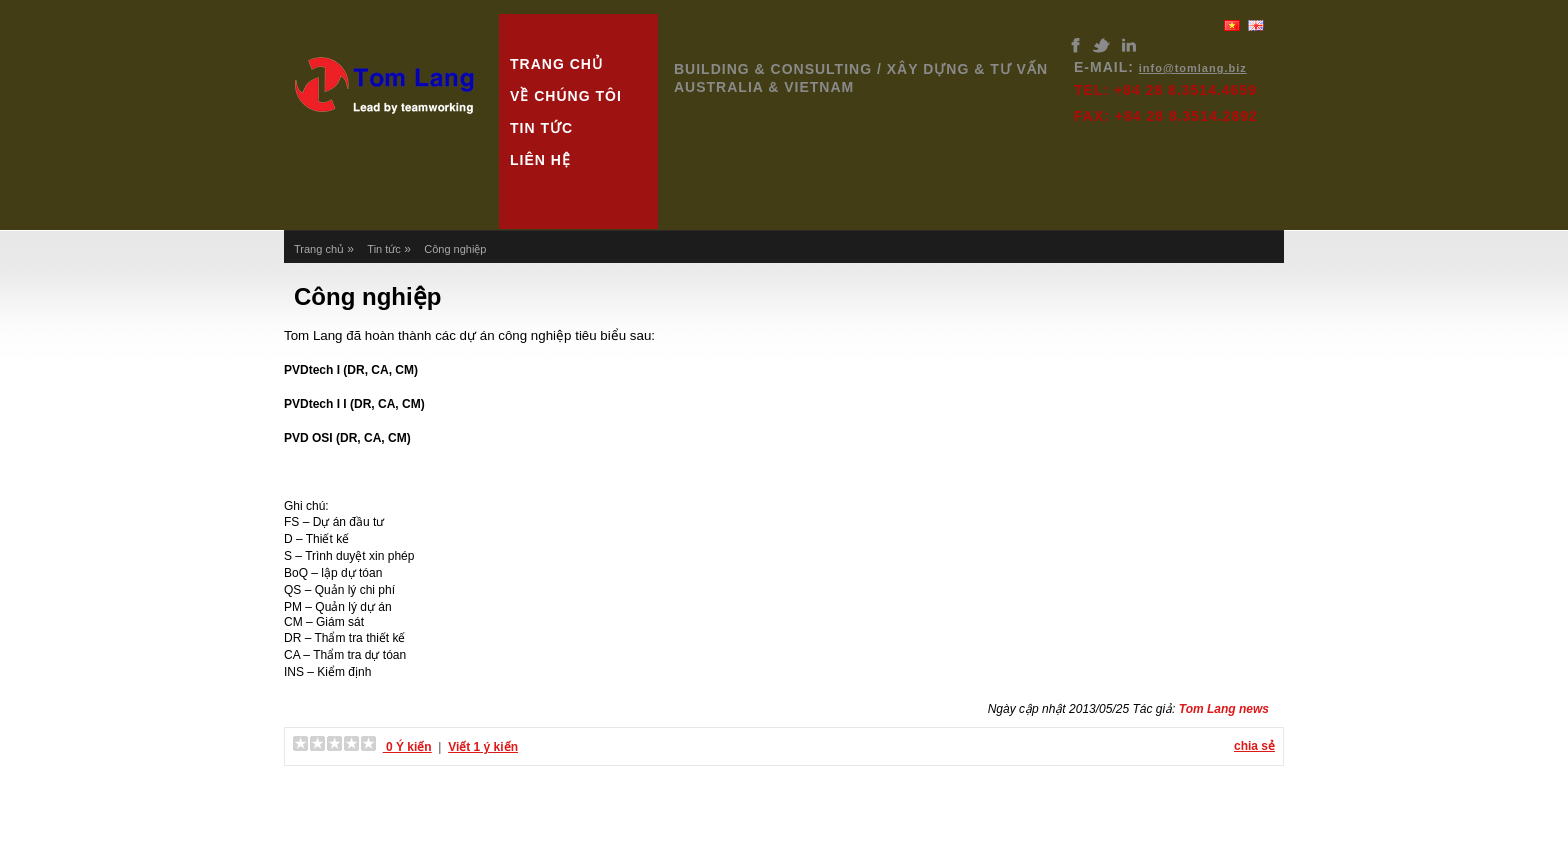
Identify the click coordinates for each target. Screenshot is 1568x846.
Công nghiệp (455, 249)
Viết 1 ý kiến (483, 747)
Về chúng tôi (566, 96)
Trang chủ (556, 64)
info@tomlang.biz (1193, 68)
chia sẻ (1254, 746)
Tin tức (541, 128)
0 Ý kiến (407, 747)
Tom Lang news (1224, 709)
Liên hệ (540, 160)
